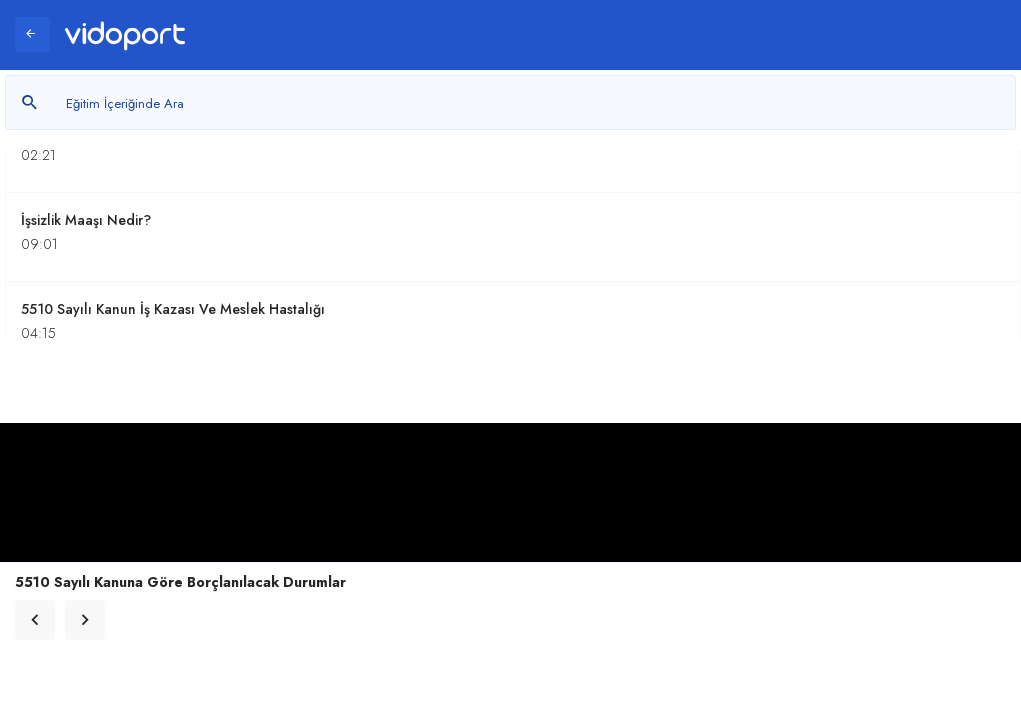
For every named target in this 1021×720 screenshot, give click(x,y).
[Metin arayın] (510, 102)
